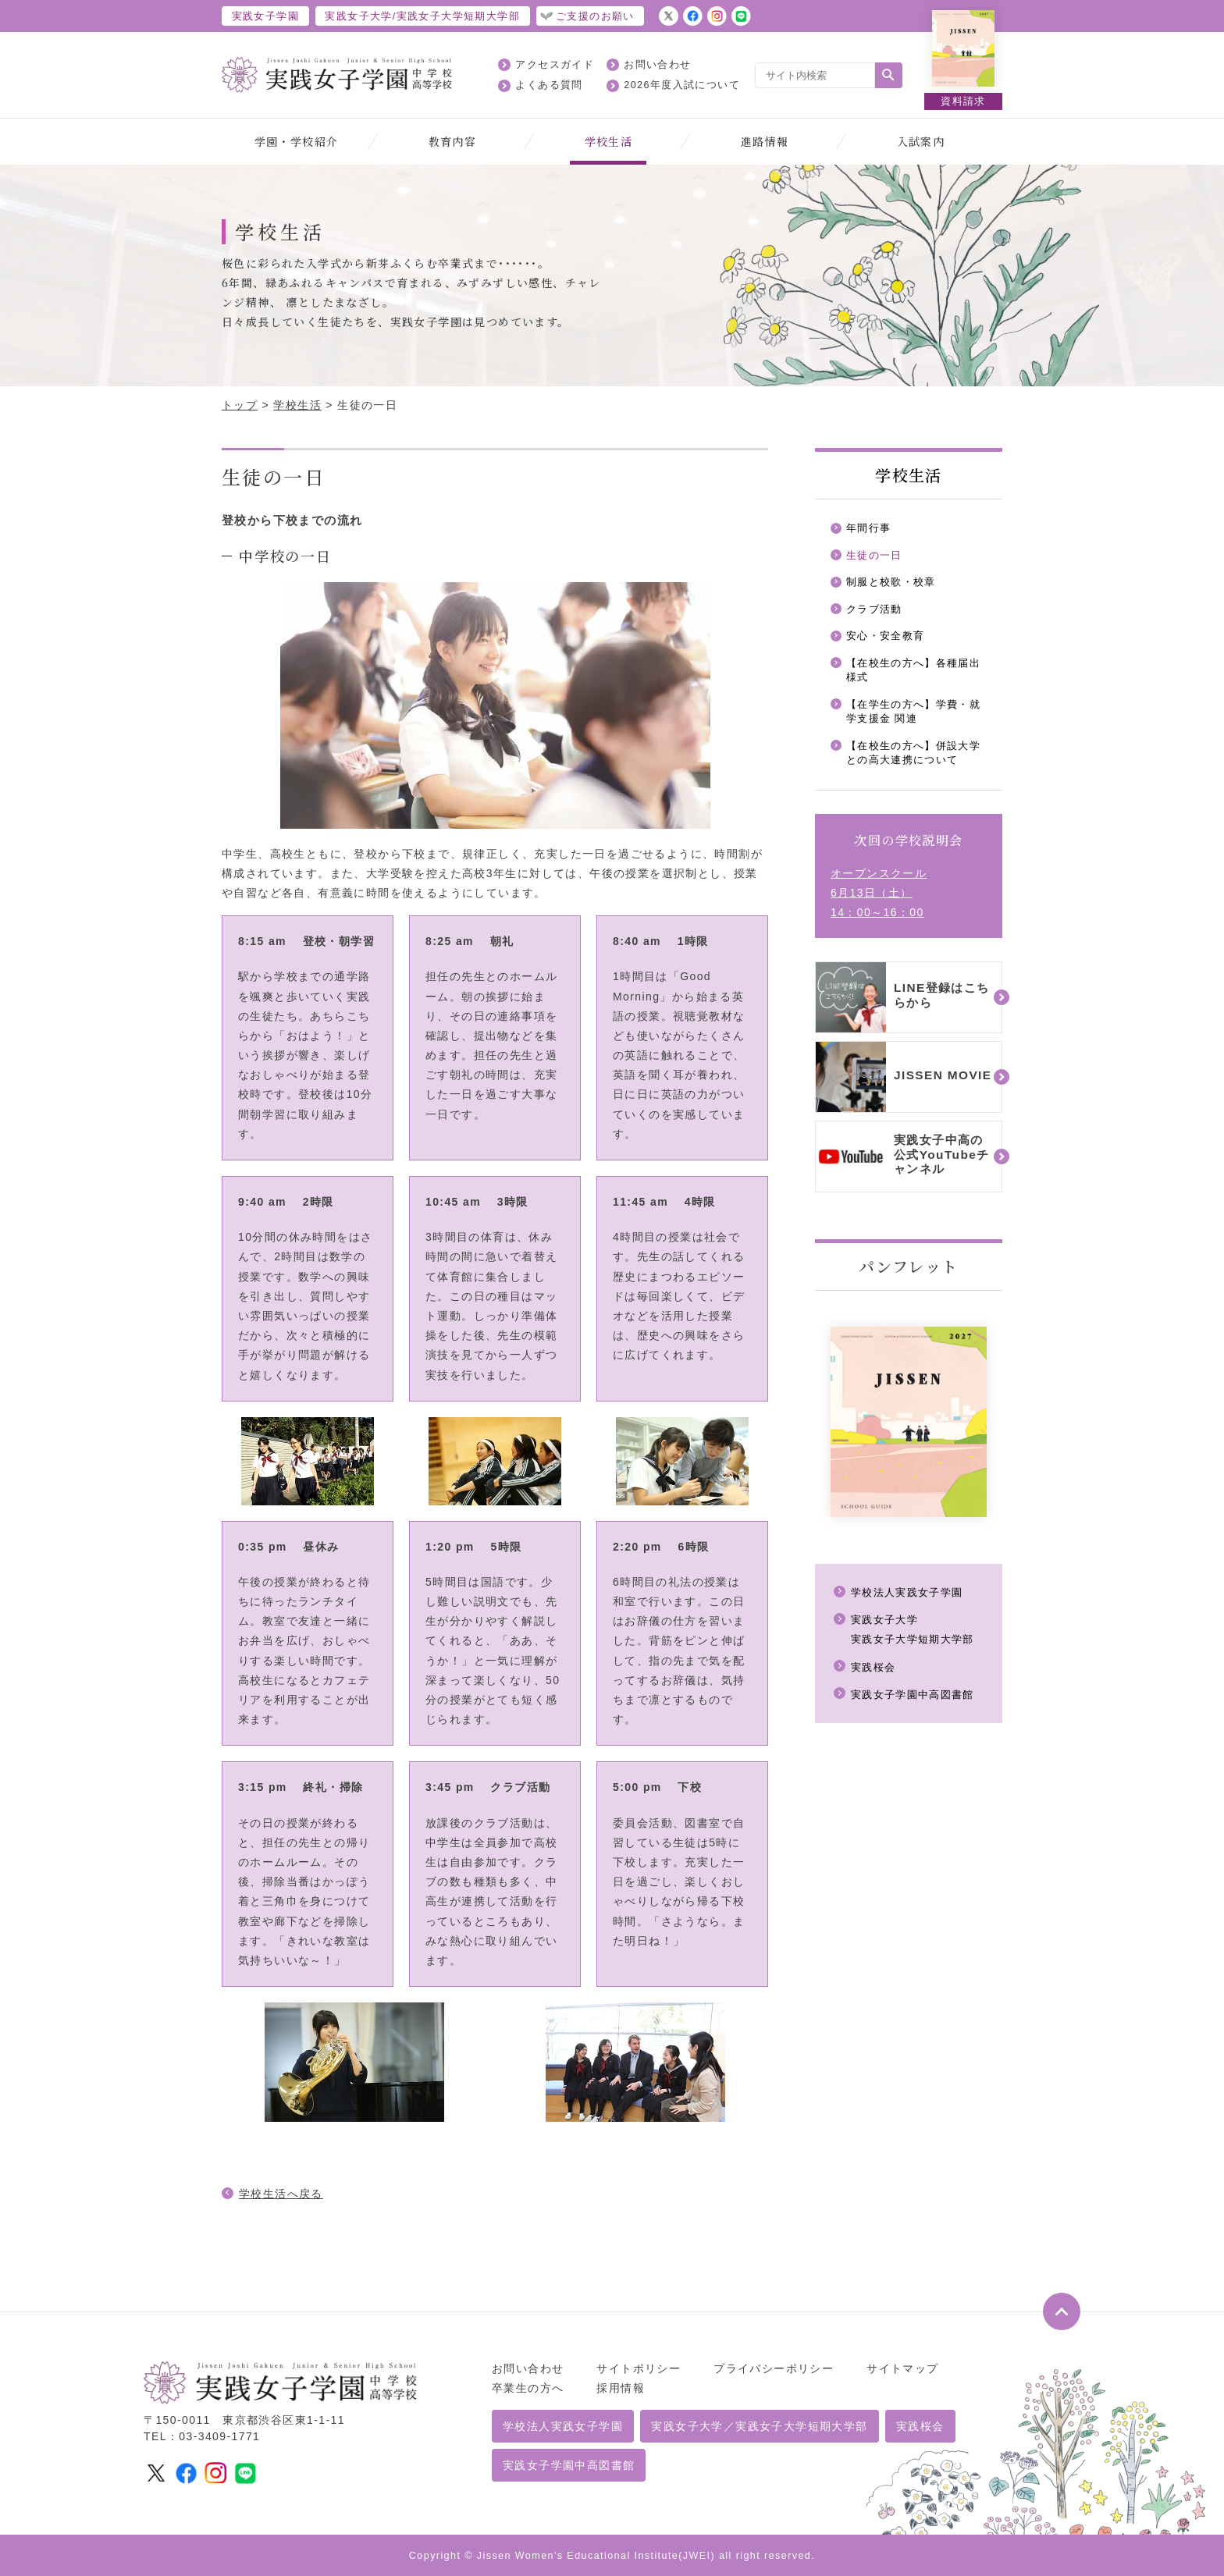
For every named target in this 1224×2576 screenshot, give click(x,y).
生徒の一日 (876, 556)
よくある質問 (548, 85)
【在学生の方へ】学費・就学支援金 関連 (912, 719)
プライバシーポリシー (773, 2368)
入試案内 (921, 141)
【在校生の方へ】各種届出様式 (912, 675)
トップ (240, 405)
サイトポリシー (638, 2368)
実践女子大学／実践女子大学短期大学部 (759, 2426)
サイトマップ (902, 2368)
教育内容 (453, 141)
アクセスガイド (554, 64)
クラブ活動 (876, 612)
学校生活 (609, 141)
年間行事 (870, 528)
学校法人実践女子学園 (911, 1601)
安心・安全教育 (888, 640)
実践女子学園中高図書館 (917, 1703)
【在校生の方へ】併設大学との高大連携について (912, 762)
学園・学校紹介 (296, 141)
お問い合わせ (657, 64)
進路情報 (765, 141)
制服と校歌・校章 (894, 584)
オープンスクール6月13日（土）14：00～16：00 (879, 902)
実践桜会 (875, 1676)
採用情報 (620, 2388)
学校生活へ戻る (281, 2193)
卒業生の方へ (528, 2388)
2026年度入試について (682, 85)
